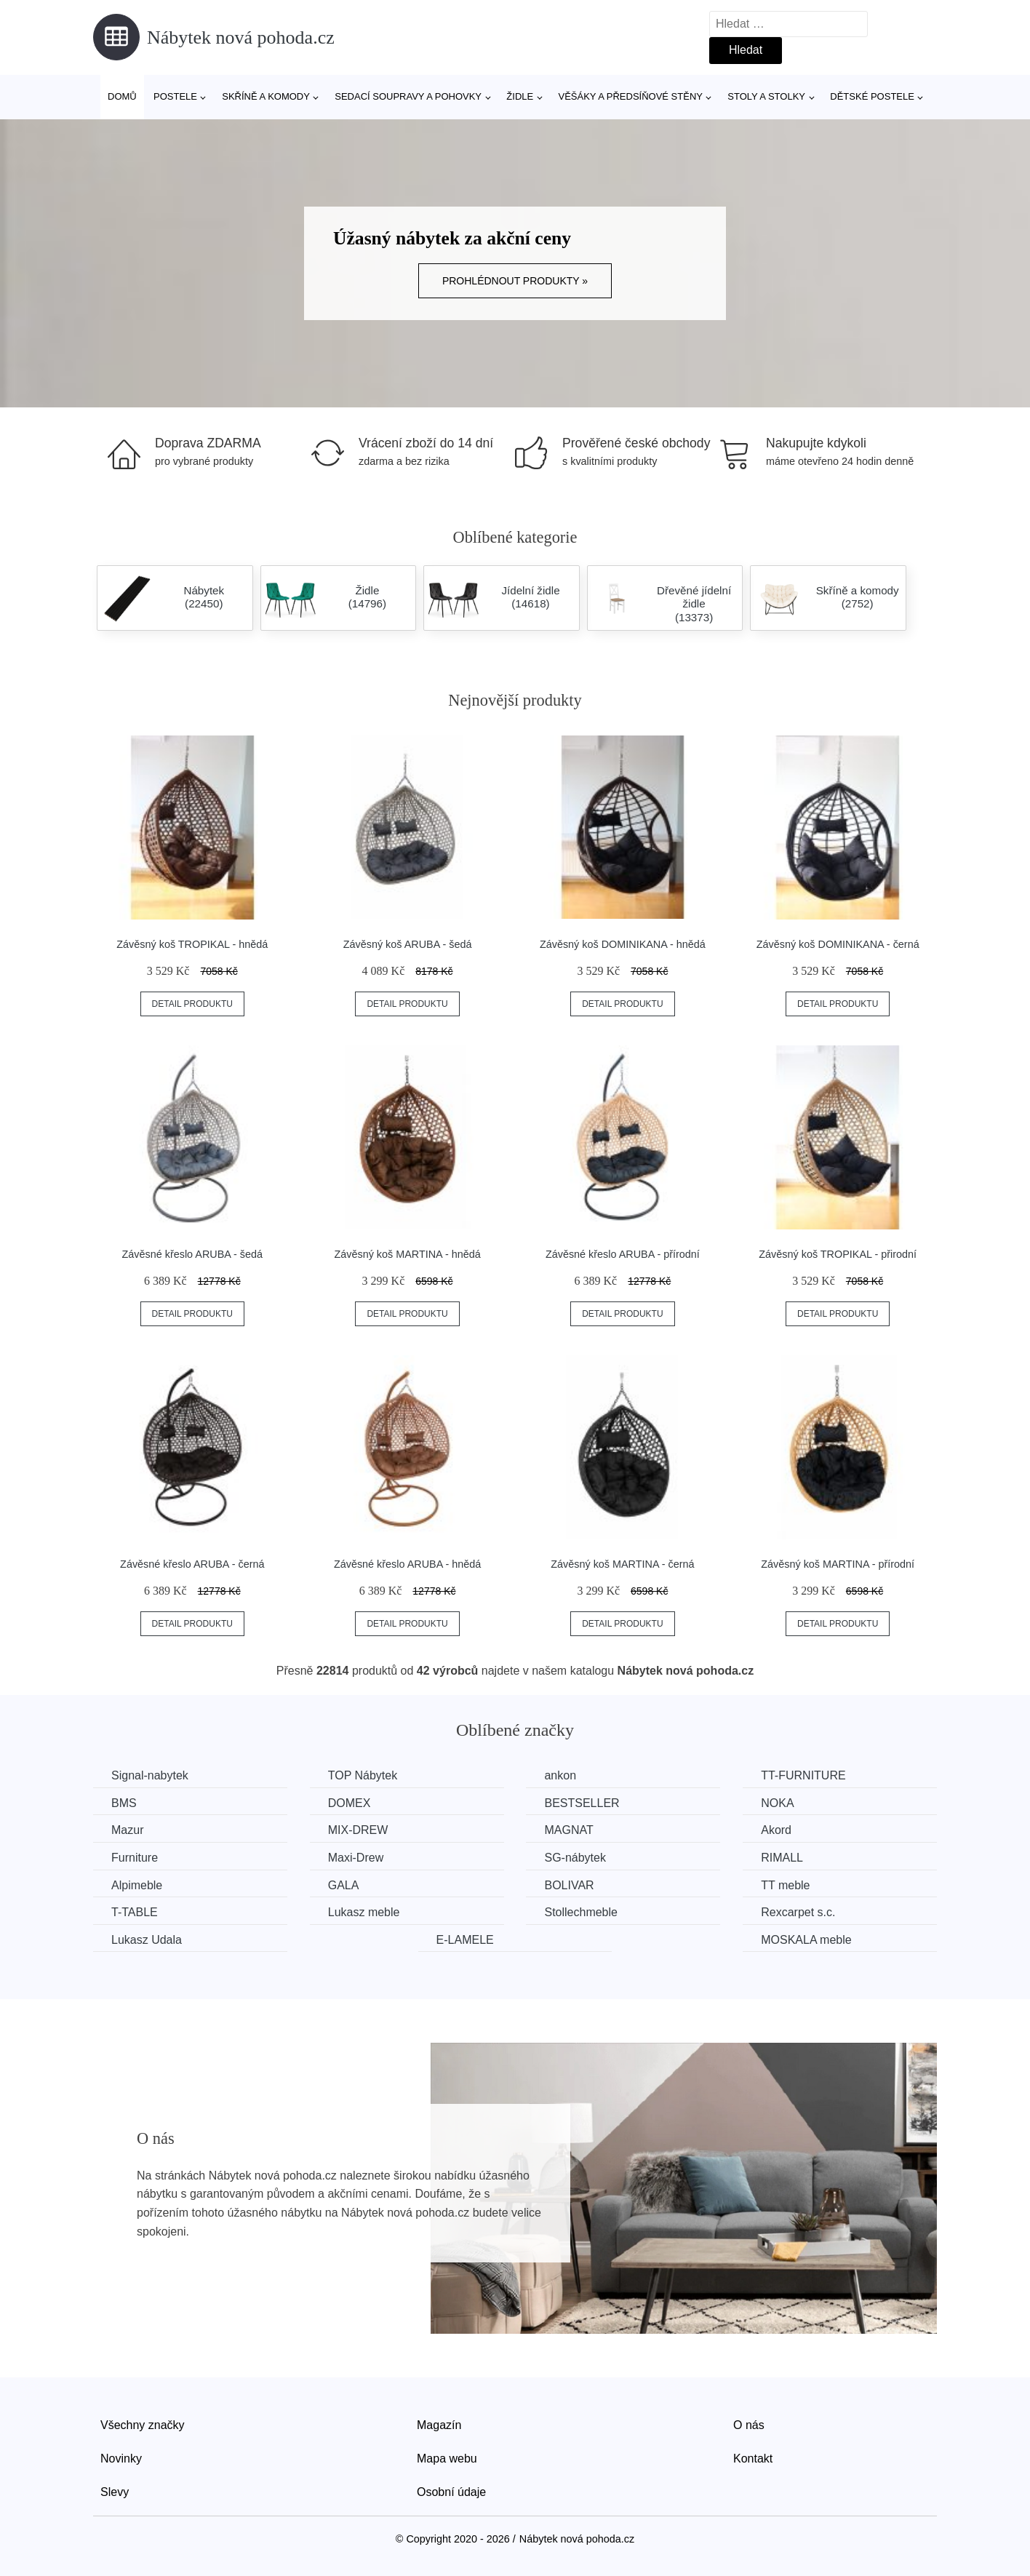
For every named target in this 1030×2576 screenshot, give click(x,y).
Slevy (114, 2492)
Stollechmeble (581, 1912)
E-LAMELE (465, 1940)
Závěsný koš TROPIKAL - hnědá (192, 944)
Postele (175, 96)
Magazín (439, 2425)
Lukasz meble (364, 1912)
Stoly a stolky (766, 96)
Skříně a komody (266, 96)
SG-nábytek (574, 1857)
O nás (748, 2425)
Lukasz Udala (146, 1940)
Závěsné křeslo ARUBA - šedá (192, 1254)
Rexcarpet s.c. (798, 1912)
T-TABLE (134, 1912)
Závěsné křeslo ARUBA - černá (192, 1564)
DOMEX (349, 1803)
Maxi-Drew (355, 1857)
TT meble (785, 1885)
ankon (560, 1775)
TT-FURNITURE (803, 1775)
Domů (122, 96)
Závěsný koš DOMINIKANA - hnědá (623, 944)
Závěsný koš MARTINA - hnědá (407, 1254)
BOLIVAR (569, 1885)
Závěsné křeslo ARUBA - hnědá (407, 1564)
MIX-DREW (358, 1830)
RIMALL (782, 1857)
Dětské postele (872, 96)
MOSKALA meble (806, 1940)
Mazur (127, 1830)
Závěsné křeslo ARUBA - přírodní (623, 1254)
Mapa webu (447, 2458)
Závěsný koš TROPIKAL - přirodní (838, 1254)
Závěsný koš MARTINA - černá (622, 1564)
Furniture (134, 1857)
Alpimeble (136, 1885)
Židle (519, 96)
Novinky (121, 2458)
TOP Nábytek (362, 1775)
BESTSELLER (581, 1803)
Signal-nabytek (149, 1775)
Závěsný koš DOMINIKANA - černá (837, 944)
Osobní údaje (451, 2492)
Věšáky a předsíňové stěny (631, 96)
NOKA (777, 1803)
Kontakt (752, 2458)
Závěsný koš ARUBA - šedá (407, 944)
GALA (343, 1885)
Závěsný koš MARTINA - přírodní (837, 1564)
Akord (776, 1830)
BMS (124, 1803)
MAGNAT (568, 1830)
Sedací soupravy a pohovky (408, 96)
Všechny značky (142, 2425)
